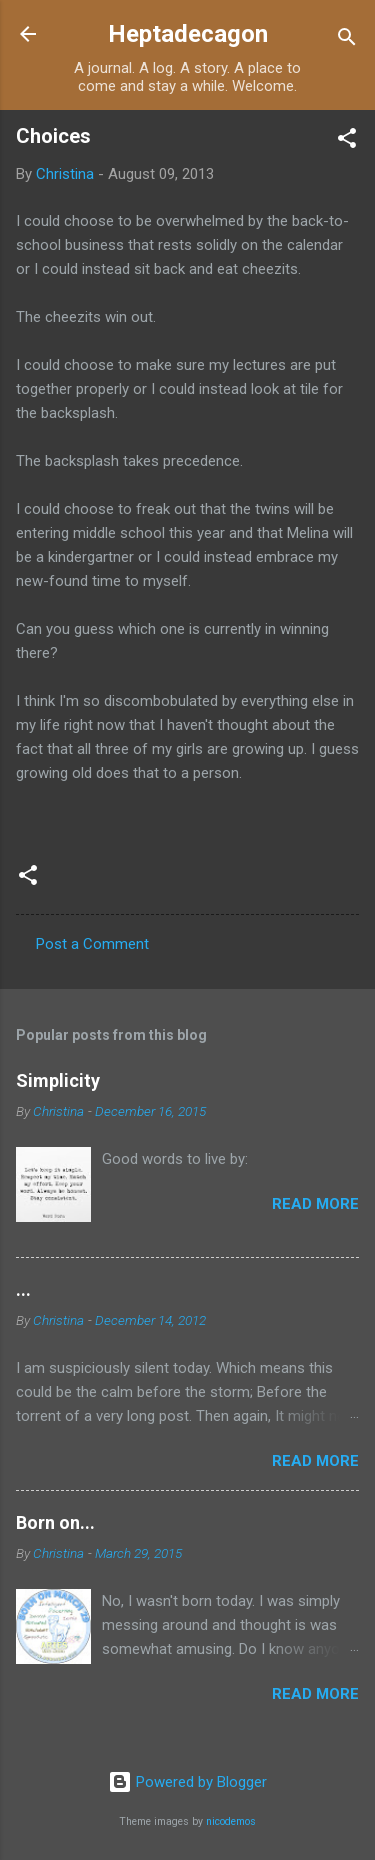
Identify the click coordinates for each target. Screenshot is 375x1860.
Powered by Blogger (187, 1782)
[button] (347, 141)
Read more (315, 1204)
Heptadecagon (188, 34)
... (23, 1289)
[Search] (347, 40)
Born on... (55, 1522)
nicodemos (231, 1821)
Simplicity (58, 1080)
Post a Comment (92, 944)
